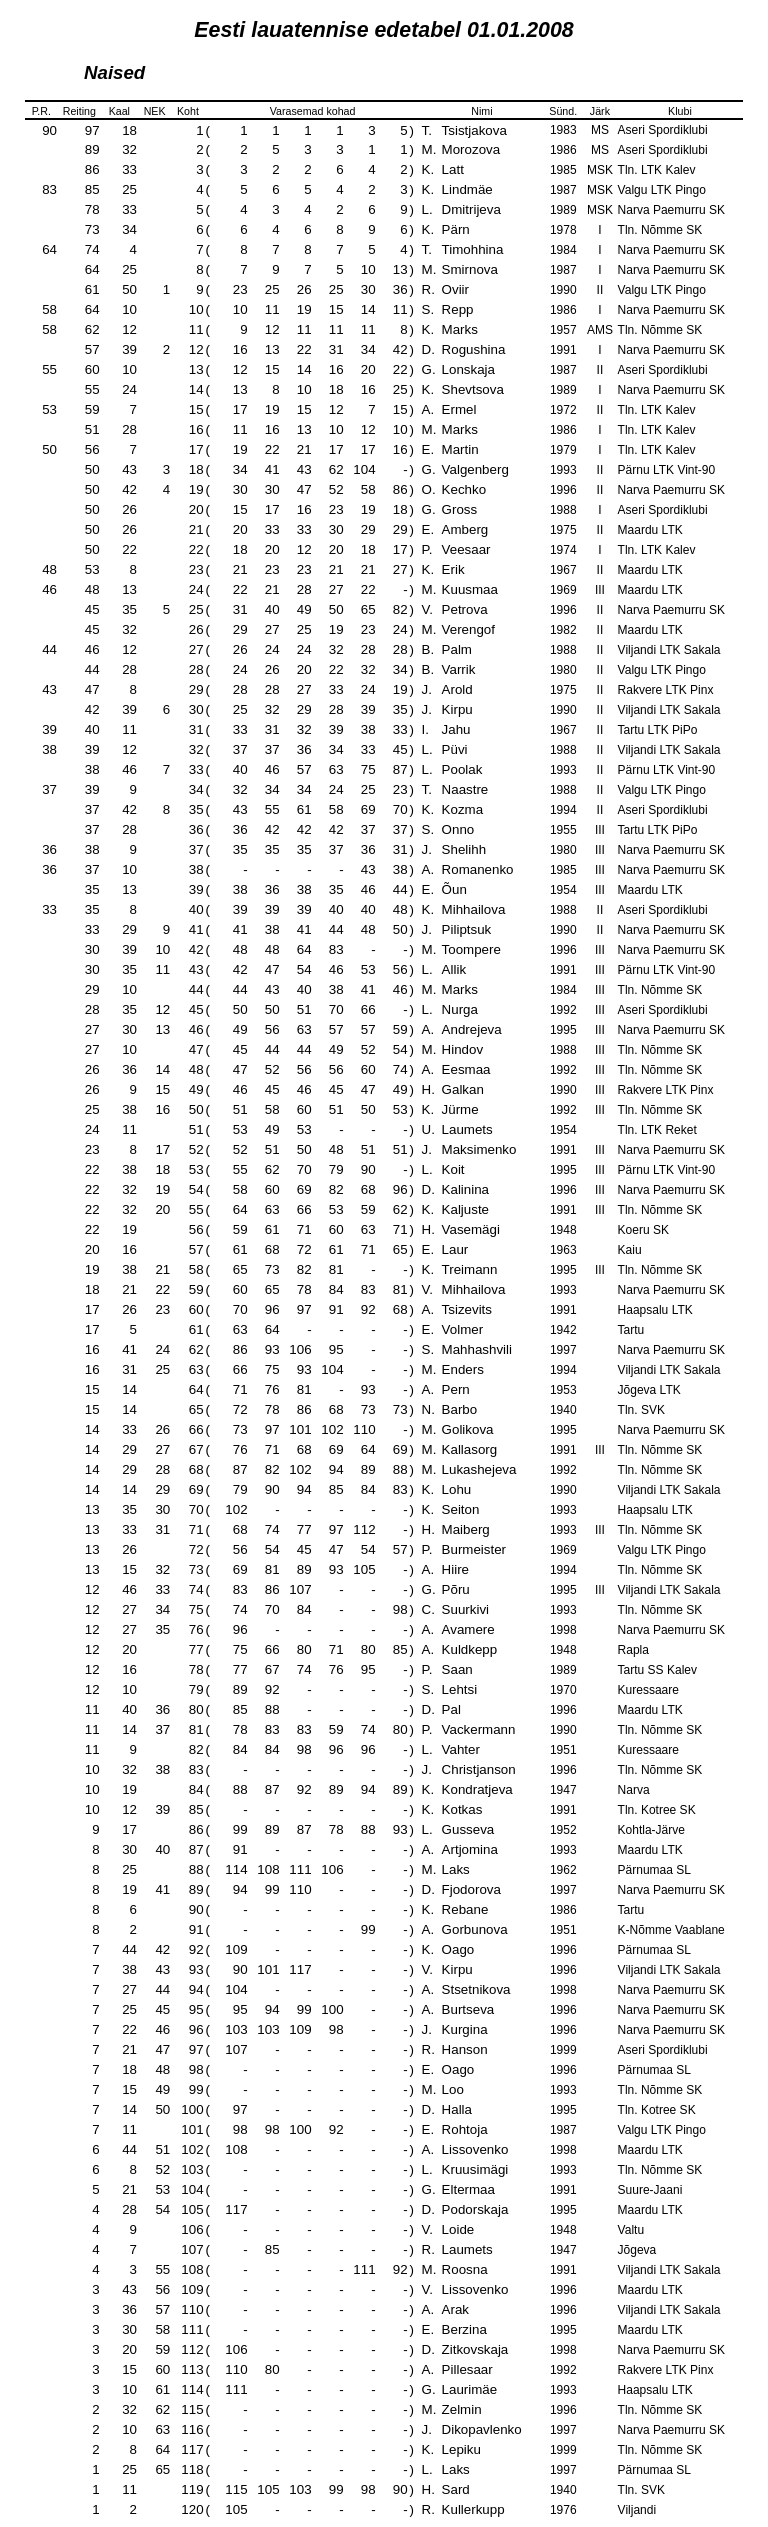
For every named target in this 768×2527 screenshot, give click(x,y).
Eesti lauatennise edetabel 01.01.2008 (383, 30)
